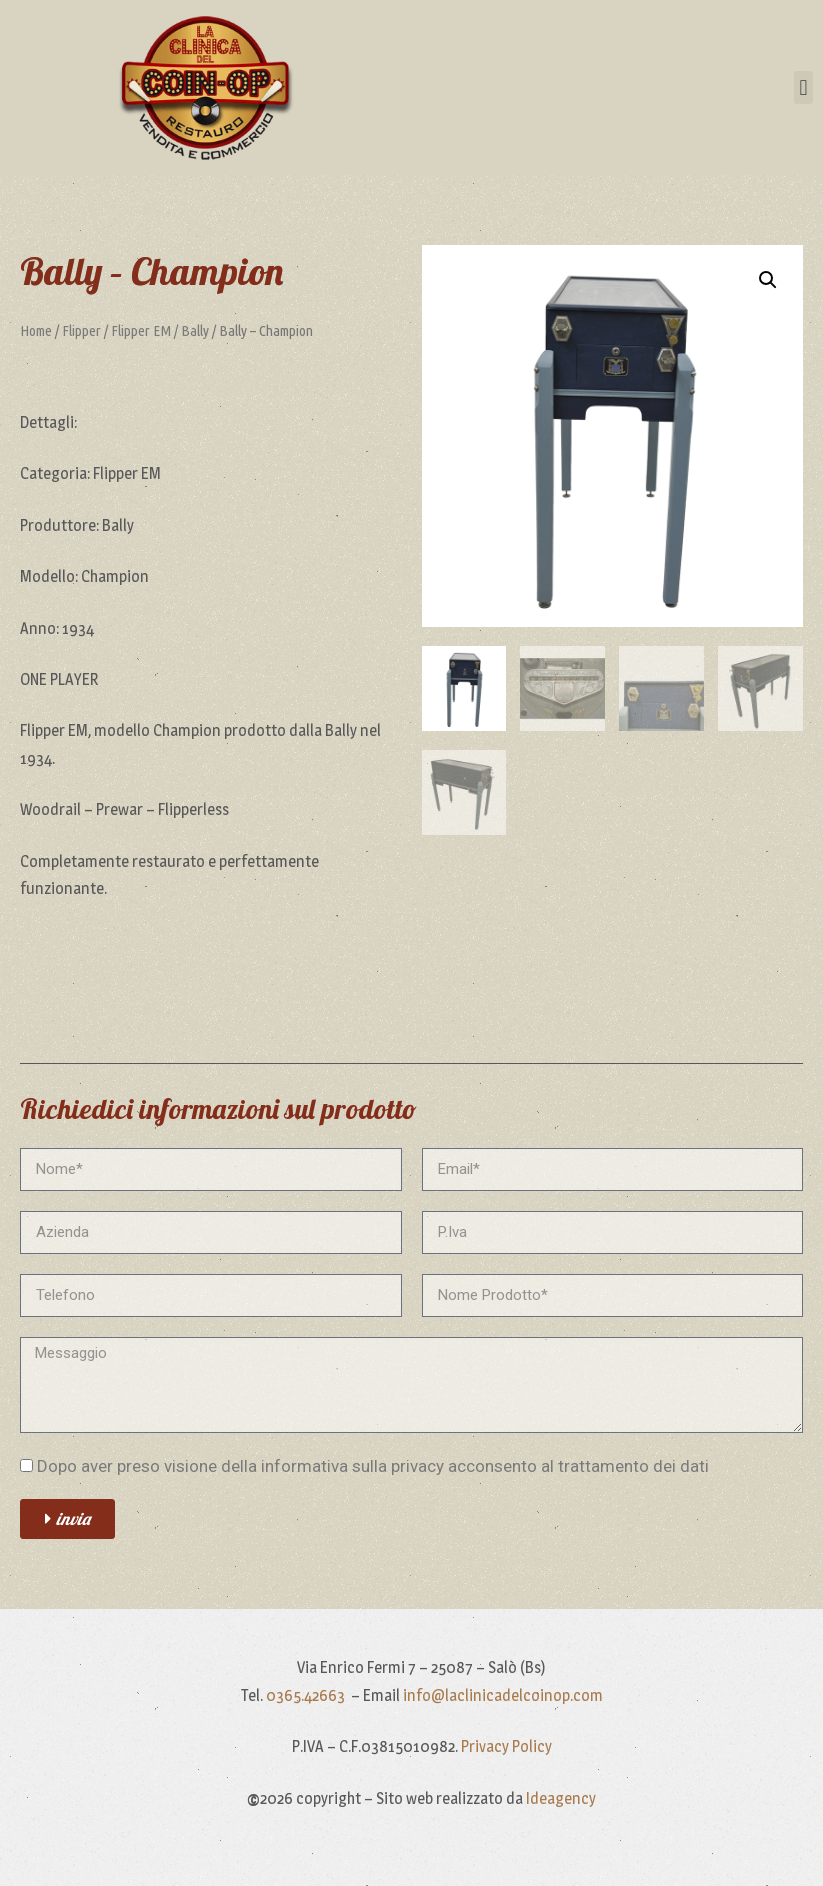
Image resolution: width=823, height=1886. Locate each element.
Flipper (81, 330)
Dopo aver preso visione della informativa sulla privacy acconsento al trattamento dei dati (373, 1466)
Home (36, 330)
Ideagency (561, 1798)
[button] (803, 87)
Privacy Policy (506, 1746)
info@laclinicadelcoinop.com (503, 1695)
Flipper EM (141, 330)
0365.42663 (307, 1695)
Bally (195, 330)
